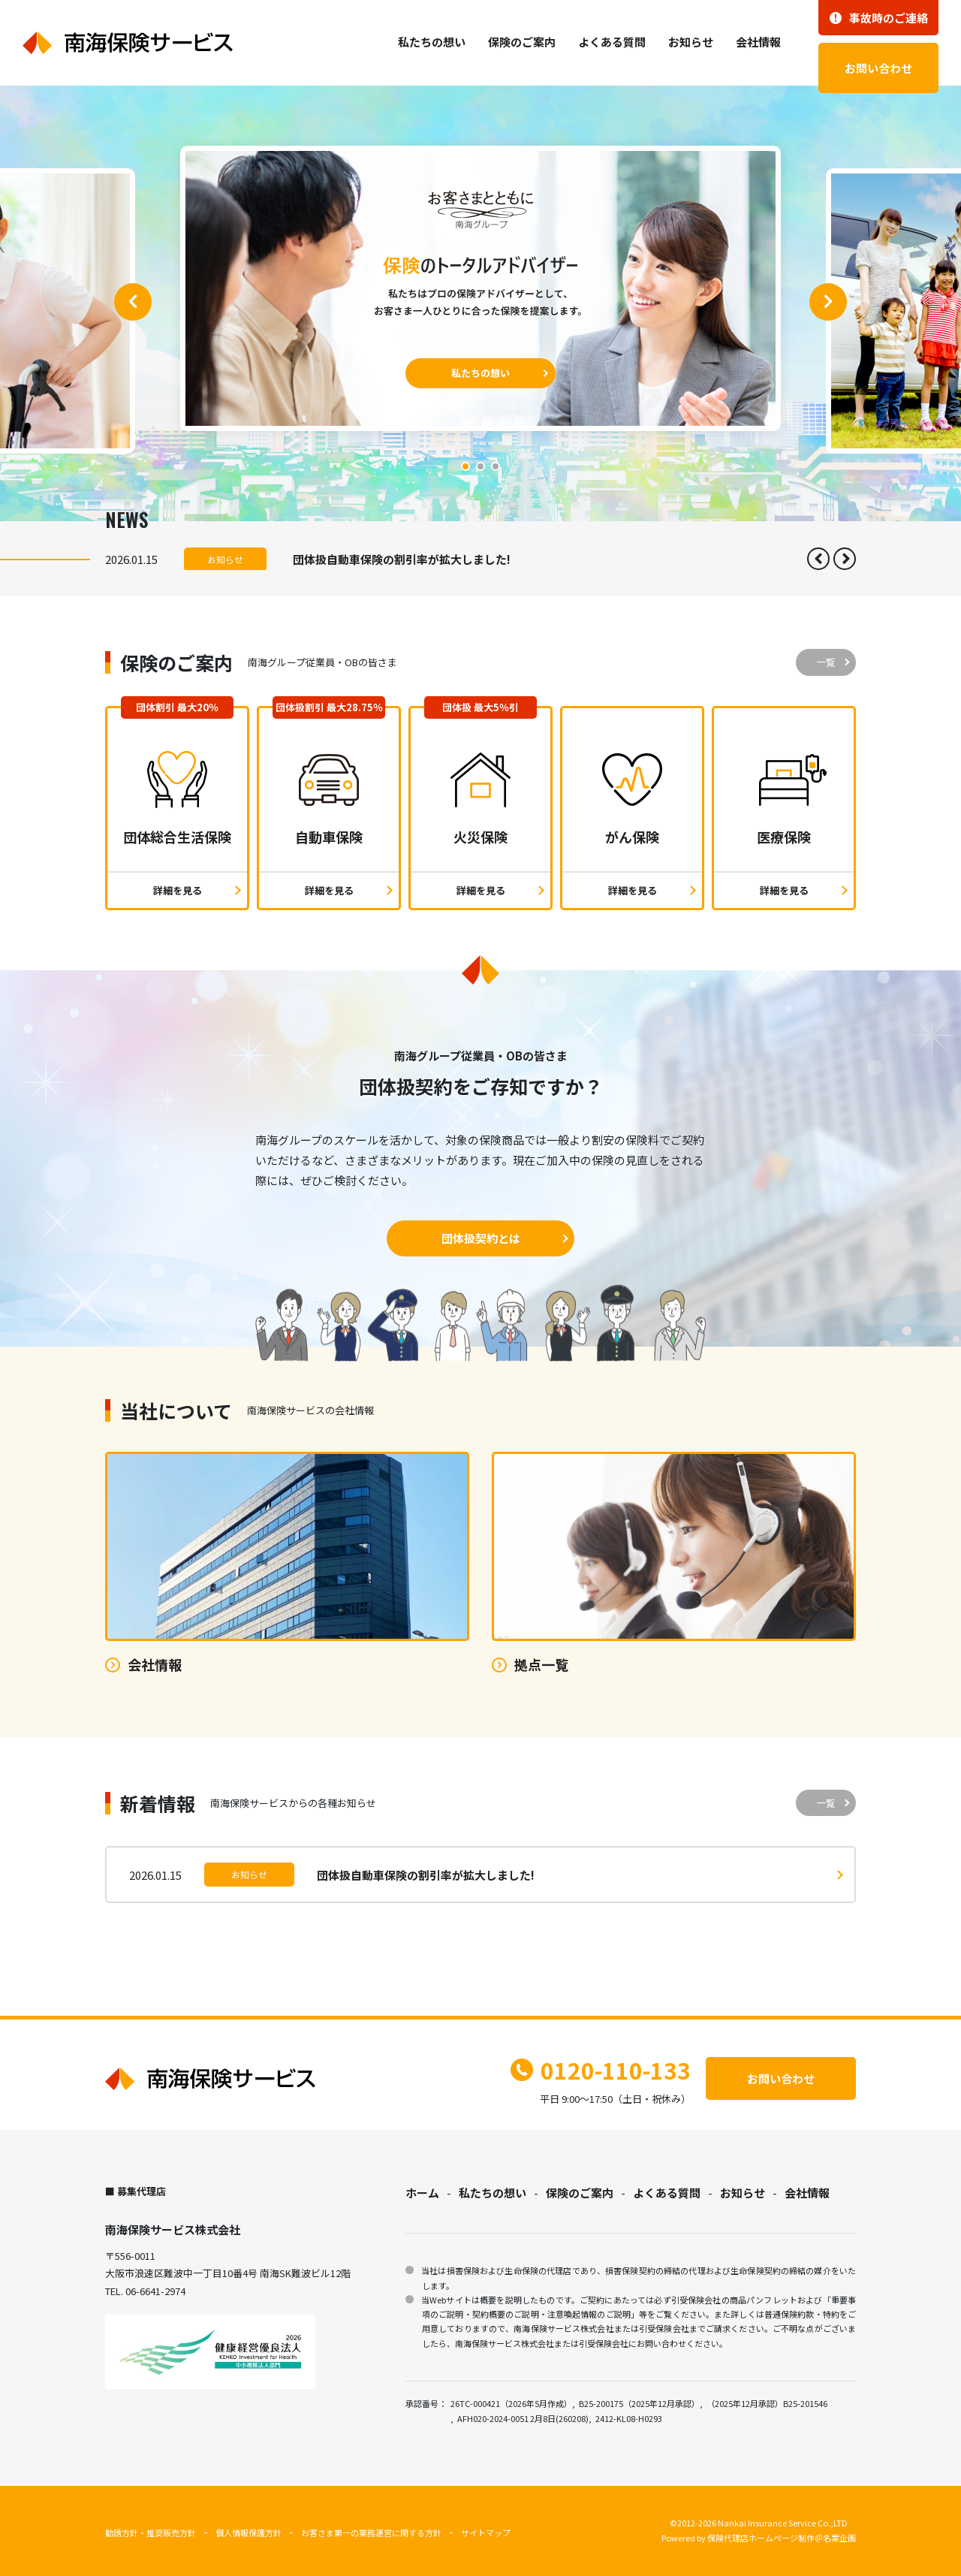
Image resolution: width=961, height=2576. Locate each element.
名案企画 (839, 2538)
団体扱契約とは (480, 1238)
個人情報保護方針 (248, 2532)
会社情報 (758, 42)
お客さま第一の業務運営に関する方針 (371, 2532)
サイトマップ (486, 2532)
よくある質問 (612, 42)
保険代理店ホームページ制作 (761, 2538)
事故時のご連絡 (879, 18)
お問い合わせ (878, 68)
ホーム (422, 2192)
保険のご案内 (522, 42)
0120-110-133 (601, 2069)
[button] (133, 302)
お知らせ (690, 42)
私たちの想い (431, 42)
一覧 (826, 662)
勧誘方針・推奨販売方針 (150, 2532)
